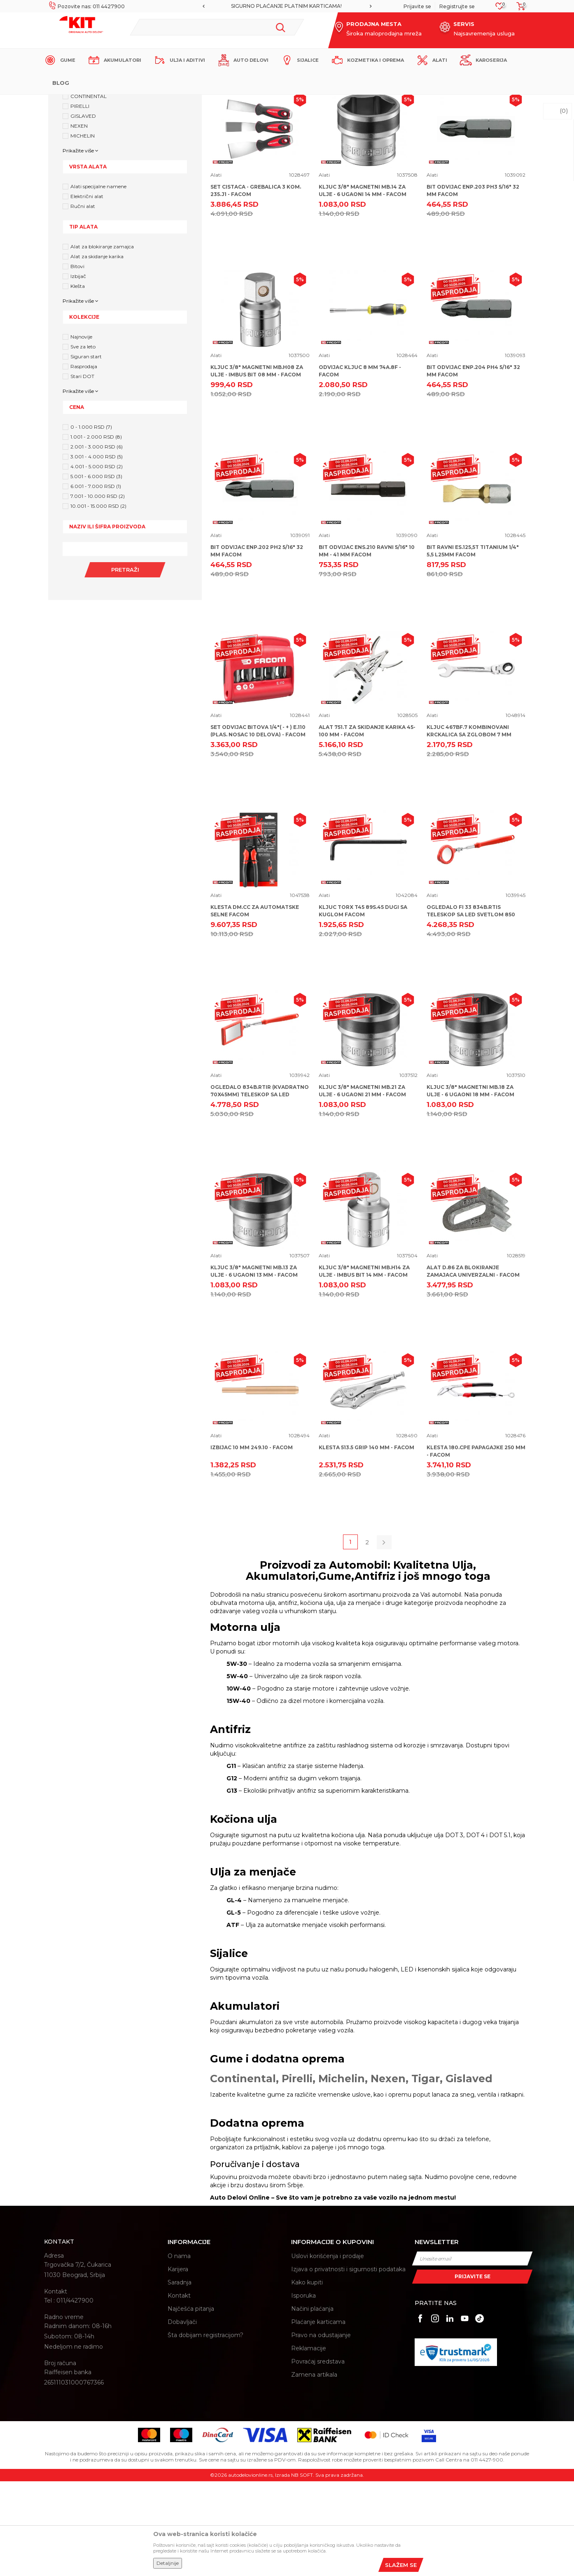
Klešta (77, 381)
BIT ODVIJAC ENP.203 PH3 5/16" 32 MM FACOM (473, 285)
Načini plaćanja (312, 2403)
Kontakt (179, 2390)
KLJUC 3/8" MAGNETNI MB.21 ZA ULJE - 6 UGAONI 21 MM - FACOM (362, 1185)
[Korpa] (518, 9)
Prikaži (447, 145)
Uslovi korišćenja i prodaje (327, 2350)
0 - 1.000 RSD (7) (91, 521)
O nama (179, 2350)
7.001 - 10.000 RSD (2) (97, 591)
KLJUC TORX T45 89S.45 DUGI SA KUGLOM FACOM (363, 1005)
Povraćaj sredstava (318, 2456)
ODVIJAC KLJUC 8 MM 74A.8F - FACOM (360, 465)
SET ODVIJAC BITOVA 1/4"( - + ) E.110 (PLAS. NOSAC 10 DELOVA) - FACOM (258, 825)
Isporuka (303, 2390)
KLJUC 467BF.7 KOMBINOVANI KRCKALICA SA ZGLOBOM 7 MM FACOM (469, 829)
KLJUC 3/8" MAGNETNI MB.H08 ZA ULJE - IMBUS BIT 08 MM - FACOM (256, 465)
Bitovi (77, 361)
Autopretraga (327, 145)
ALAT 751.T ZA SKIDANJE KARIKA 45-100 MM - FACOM (367, 825)
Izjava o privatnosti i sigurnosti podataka (348, 2364)
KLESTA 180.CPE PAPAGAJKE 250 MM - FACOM (476, 1546)
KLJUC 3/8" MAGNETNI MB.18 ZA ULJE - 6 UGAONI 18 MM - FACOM (470, 1185)
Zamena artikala (314, 2469)
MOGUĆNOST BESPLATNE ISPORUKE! (286, 6)
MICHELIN (82, 230)
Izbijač (78, 371)
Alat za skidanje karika (97, 351)
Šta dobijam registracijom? (205, 2430)
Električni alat (86, 291)
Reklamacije (308, 2443)
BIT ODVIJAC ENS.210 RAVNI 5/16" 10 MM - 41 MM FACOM (367, 645)
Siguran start (86, 451)
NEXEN (79, 220)
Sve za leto (83, 441)
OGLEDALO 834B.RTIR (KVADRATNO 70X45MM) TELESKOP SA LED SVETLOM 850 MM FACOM (259, 1189)
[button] (217, 27)
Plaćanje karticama (318, 2416)
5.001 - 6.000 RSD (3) (96, 571)
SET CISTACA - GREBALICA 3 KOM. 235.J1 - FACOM (255, 285)
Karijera (178, 2364)
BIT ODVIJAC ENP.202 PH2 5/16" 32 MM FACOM (256, 645)
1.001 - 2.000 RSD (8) (96, 531)
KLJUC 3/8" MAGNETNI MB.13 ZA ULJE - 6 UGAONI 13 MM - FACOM (254, 1366)
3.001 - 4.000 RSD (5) (96, 551)
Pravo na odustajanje (321, 2430)
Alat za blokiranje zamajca (102, 341)
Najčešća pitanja (191, 2403)
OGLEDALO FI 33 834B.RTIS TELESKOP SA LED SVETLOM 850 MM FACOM (471, 1009)
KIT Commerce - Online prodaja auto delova (96, 101)
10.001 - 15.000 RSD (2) (98, 601)
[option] (287, 6)
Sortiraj (364, 145)
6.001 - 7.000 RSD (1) (95, 581)
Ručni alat (82, 301)
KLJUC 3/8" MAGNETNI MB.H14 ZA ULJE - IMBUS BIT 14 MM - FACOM (364, 1366)
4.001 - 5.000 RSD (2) (96, 561)
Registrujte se (457, 6)
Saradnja (179, 2377)
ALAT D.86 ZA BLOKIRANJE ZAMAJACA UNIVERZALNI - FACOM (473, 1366)
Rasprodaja (83, 461)
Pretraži (125, 664)
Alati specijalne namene (98, 281)
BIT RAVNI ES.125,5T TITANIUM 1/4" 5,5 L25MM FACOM (473, 645)
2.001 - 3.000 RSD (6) (96, 541)
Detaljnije (167, 2563)
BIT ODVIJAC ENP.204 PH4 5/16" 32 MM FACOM (473, 465)
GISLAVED (83, 211)
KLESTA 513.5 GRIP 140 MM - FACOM (366, 1542)
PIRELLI (79, 201)
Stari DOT (82, 471)
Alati (216, 269)
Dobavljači (182, 2416)
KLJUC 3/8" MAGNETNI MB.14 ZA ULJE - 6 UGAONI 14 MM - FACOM (362, 285)
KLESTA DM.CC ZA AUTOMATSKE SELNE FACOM (254, 1005)
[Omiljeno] (499, 8)
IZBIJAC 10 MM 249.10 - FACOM (251, 1542)
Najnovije (81, 431)
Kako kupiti (307, 2377)
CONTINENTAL (88, 191)
